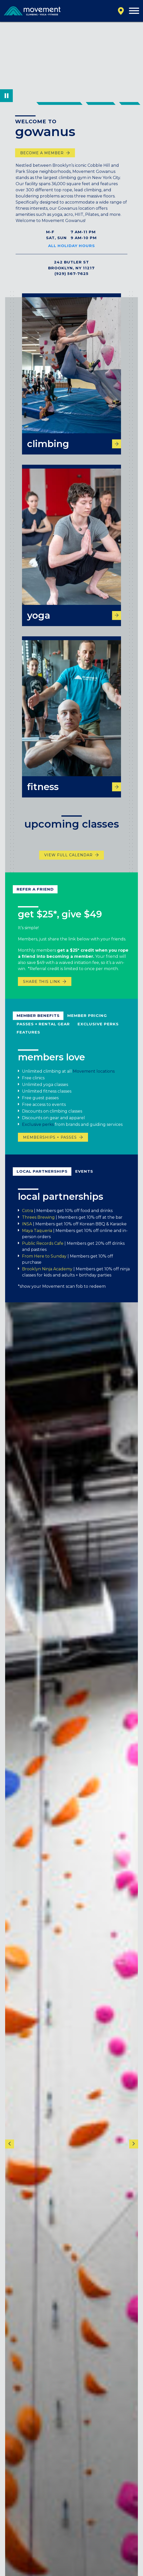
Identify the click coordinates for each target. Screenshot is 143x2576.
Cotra (27, 1217)
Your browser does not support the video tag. (71, 62)
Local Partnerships (42, 1178)
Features (28, 1039)
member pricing (87, 1022)
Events (84, 1178)
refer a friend (35, 896)
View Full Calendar (68, 862)
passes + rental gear (43, 1030)
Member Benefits (38, 1022)
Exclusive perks (38, 1131)
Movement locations (94, 1078)
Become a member (42, 153)
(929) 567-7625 (71, 273)
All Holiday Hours (71, 245)
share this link (41, 988)
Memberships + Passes (50, 1144)
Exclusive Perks (98, 1030)
